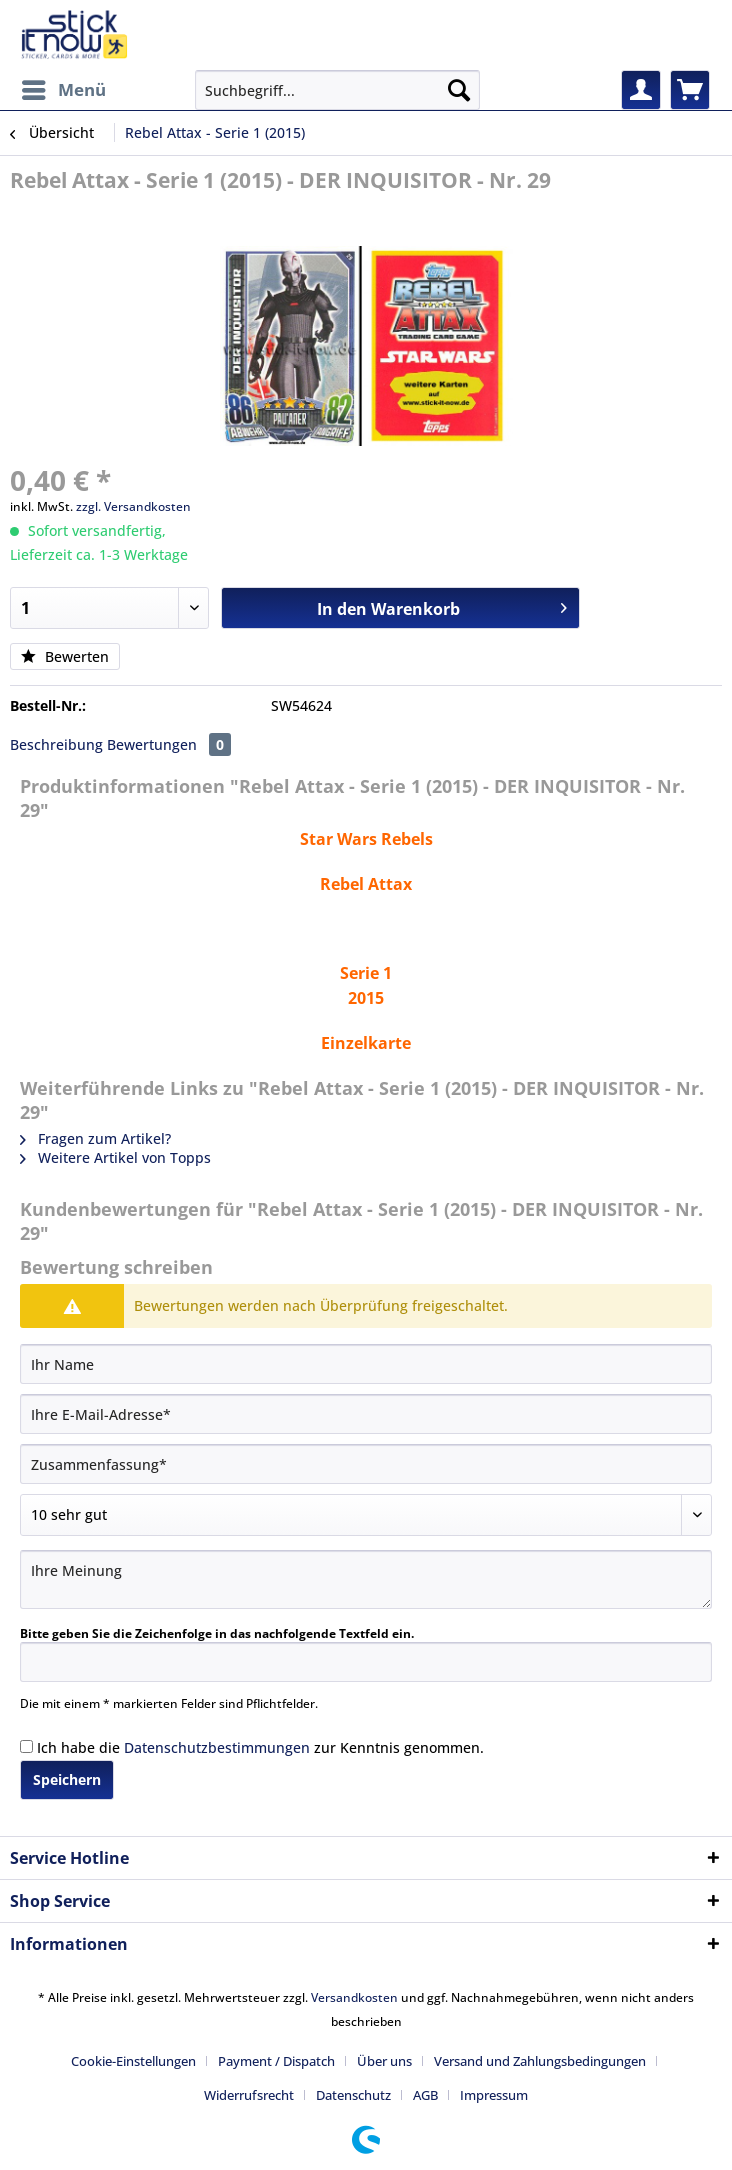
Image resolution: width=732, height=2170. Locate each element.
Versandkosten (354, 1997)
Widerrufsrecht (249, 2095)
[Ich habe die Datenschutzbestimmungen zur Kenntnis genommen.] (26, 1746)
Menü (64, 87)
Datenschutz (353, 2095)
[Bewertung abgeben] (366, 1515)
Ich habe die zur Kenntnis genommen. (260, 1747)
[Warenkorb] (690, 90)
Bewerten (65, 656)
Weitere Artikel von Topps (115, 1157)
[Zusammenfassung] (366, 1464)
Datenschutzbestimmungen (217, 1747)
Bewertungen (169, 744)
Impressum (494, 2095)
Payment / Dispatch (276, 2061)
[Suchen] (459, 90)
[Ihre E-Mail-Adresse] (366, 1414)
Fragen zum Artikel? (95, 1138)
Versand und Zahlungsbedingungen (540, 2061)
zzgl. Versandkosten (133, 506)
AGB (425, 2095)
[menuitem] (63, 90)
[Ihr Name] (366, 1364)
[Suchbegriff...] (337, 90)
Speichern (67, 1779)
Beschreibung (56, 744)
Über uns (384, 2061)
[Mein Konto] (641, 90)
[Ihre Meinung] (366, 1579)
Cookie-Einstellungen (133, 2061)
